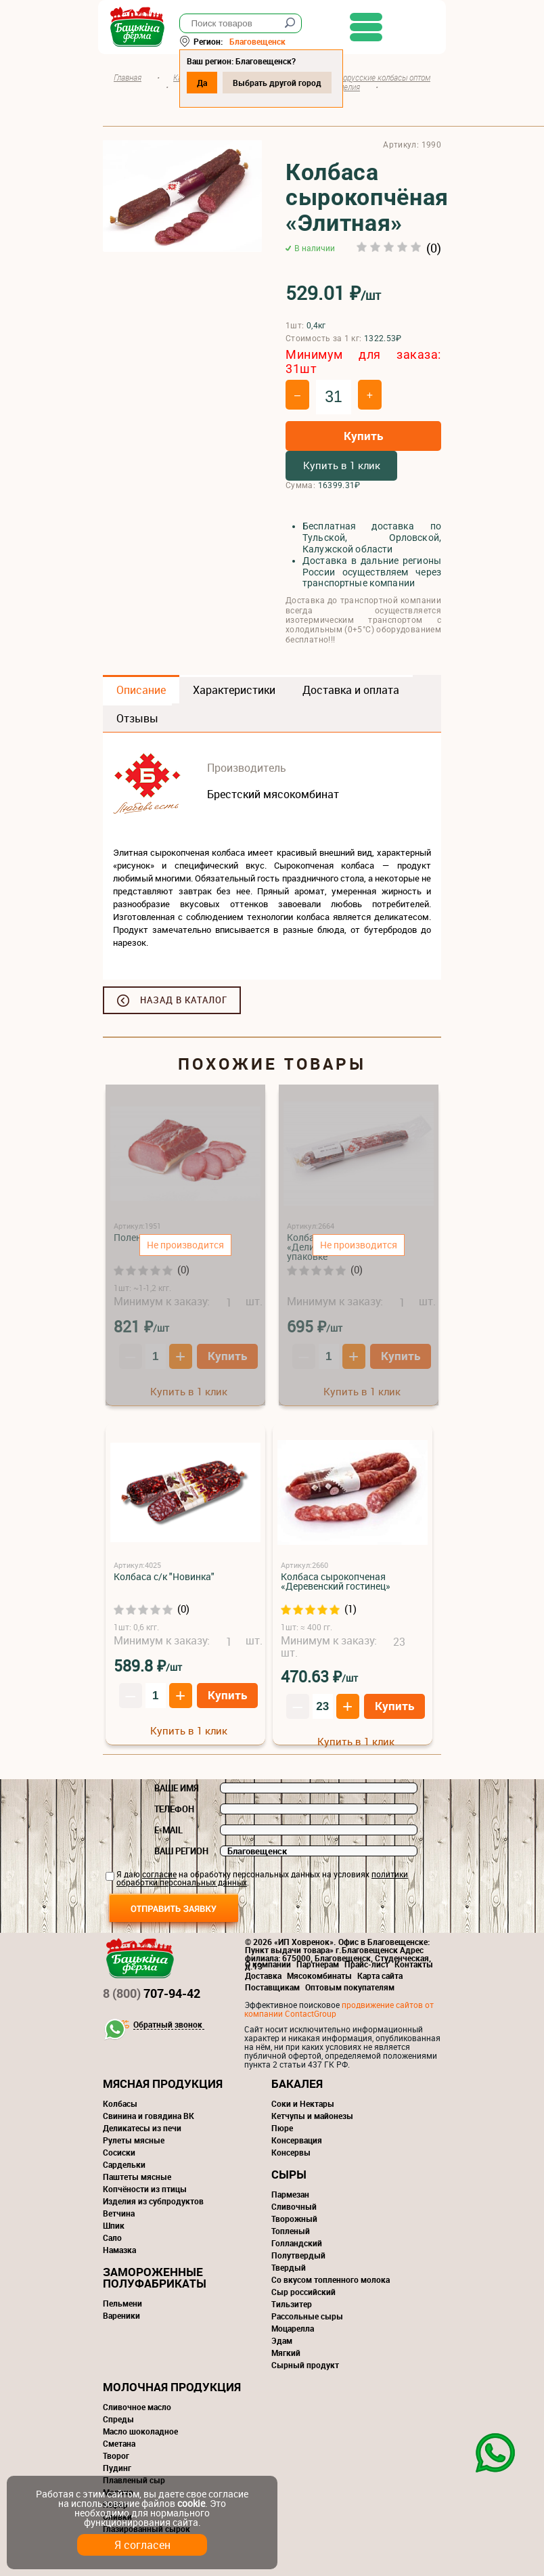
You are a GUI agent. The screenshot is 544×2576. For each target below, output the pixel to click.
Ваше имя (176, 1788)
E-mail (168, 1830)
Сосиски (119, 2152)
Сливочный (294, 2206)
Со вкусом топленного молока (330, 2279)
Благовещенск (262, 41)
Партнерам (317, 1964)
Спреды (118, 2419)
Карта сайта (380, 1975)
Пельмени (122, 2303)
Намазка (119, 2249)
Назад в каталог (183, 1000)
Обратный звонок (167, 2025)
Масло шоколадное (140, 2431)
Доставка (263, 1975)
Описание (141, 689)
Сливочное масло (137, 2406)
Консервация (296, 2140)
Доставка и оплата (350, 689)
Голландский (296, 2242)
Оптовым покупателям (349, 1987)
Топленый (290, 2230)
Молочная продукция (172, 2387)
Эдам (281, 2340)
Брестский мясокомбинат (273, 794)
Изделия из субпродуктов (153, 2201)
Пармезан (290, 2194)
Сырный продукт (305, 2364)
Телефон (174, 1809)
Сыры (289, 2174)
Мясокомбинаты (319, 1975)
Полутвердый (298, 2255)
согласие (159, 1874)
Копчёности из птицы (145, 2188)
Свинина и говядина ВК (148, 2115)
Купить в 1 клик (341, 465)
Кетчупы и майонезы (312, 2115)
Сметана (119, 2443)
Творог (116, 2455)
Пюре (282, 2127)
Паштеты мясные (137, 2176)
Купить (363, 435)
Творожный (294, 2218)
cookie (191, 2503)
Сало (112, 2237)
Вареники (121, 2315)
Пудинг (117, 2467)
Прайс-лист (366, 1964)
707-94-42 (151, 1993)
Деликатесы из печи (142, 2127)
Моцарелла (292, 2328)
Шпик (113, 2225)
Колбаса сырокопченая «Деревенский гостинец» (335, 1581)
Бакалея (297, 2083)
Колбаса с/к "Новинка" (164, 1576)
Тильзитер (291, 2303)
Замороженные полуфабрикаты (154, 2277)
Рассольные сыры (307, 2316)
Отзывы (137, 718)
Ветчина (119, 2213)
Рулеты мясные (133, 2140)
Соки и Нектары (302, 2103)
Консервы (291, 2152)
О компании (268, 1964)
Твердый (288, 2267)
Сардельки (124, 2164)
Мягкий (285, 2352)
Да (207, 82)
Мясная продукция (163, 2083)
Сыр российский (303, 2291)
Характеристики (234, 689)
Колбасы (120, 2103)
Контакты (413, 1964)
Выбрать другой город (281, 82)
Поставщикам (272, 1987)
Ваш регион (181, 1851)
